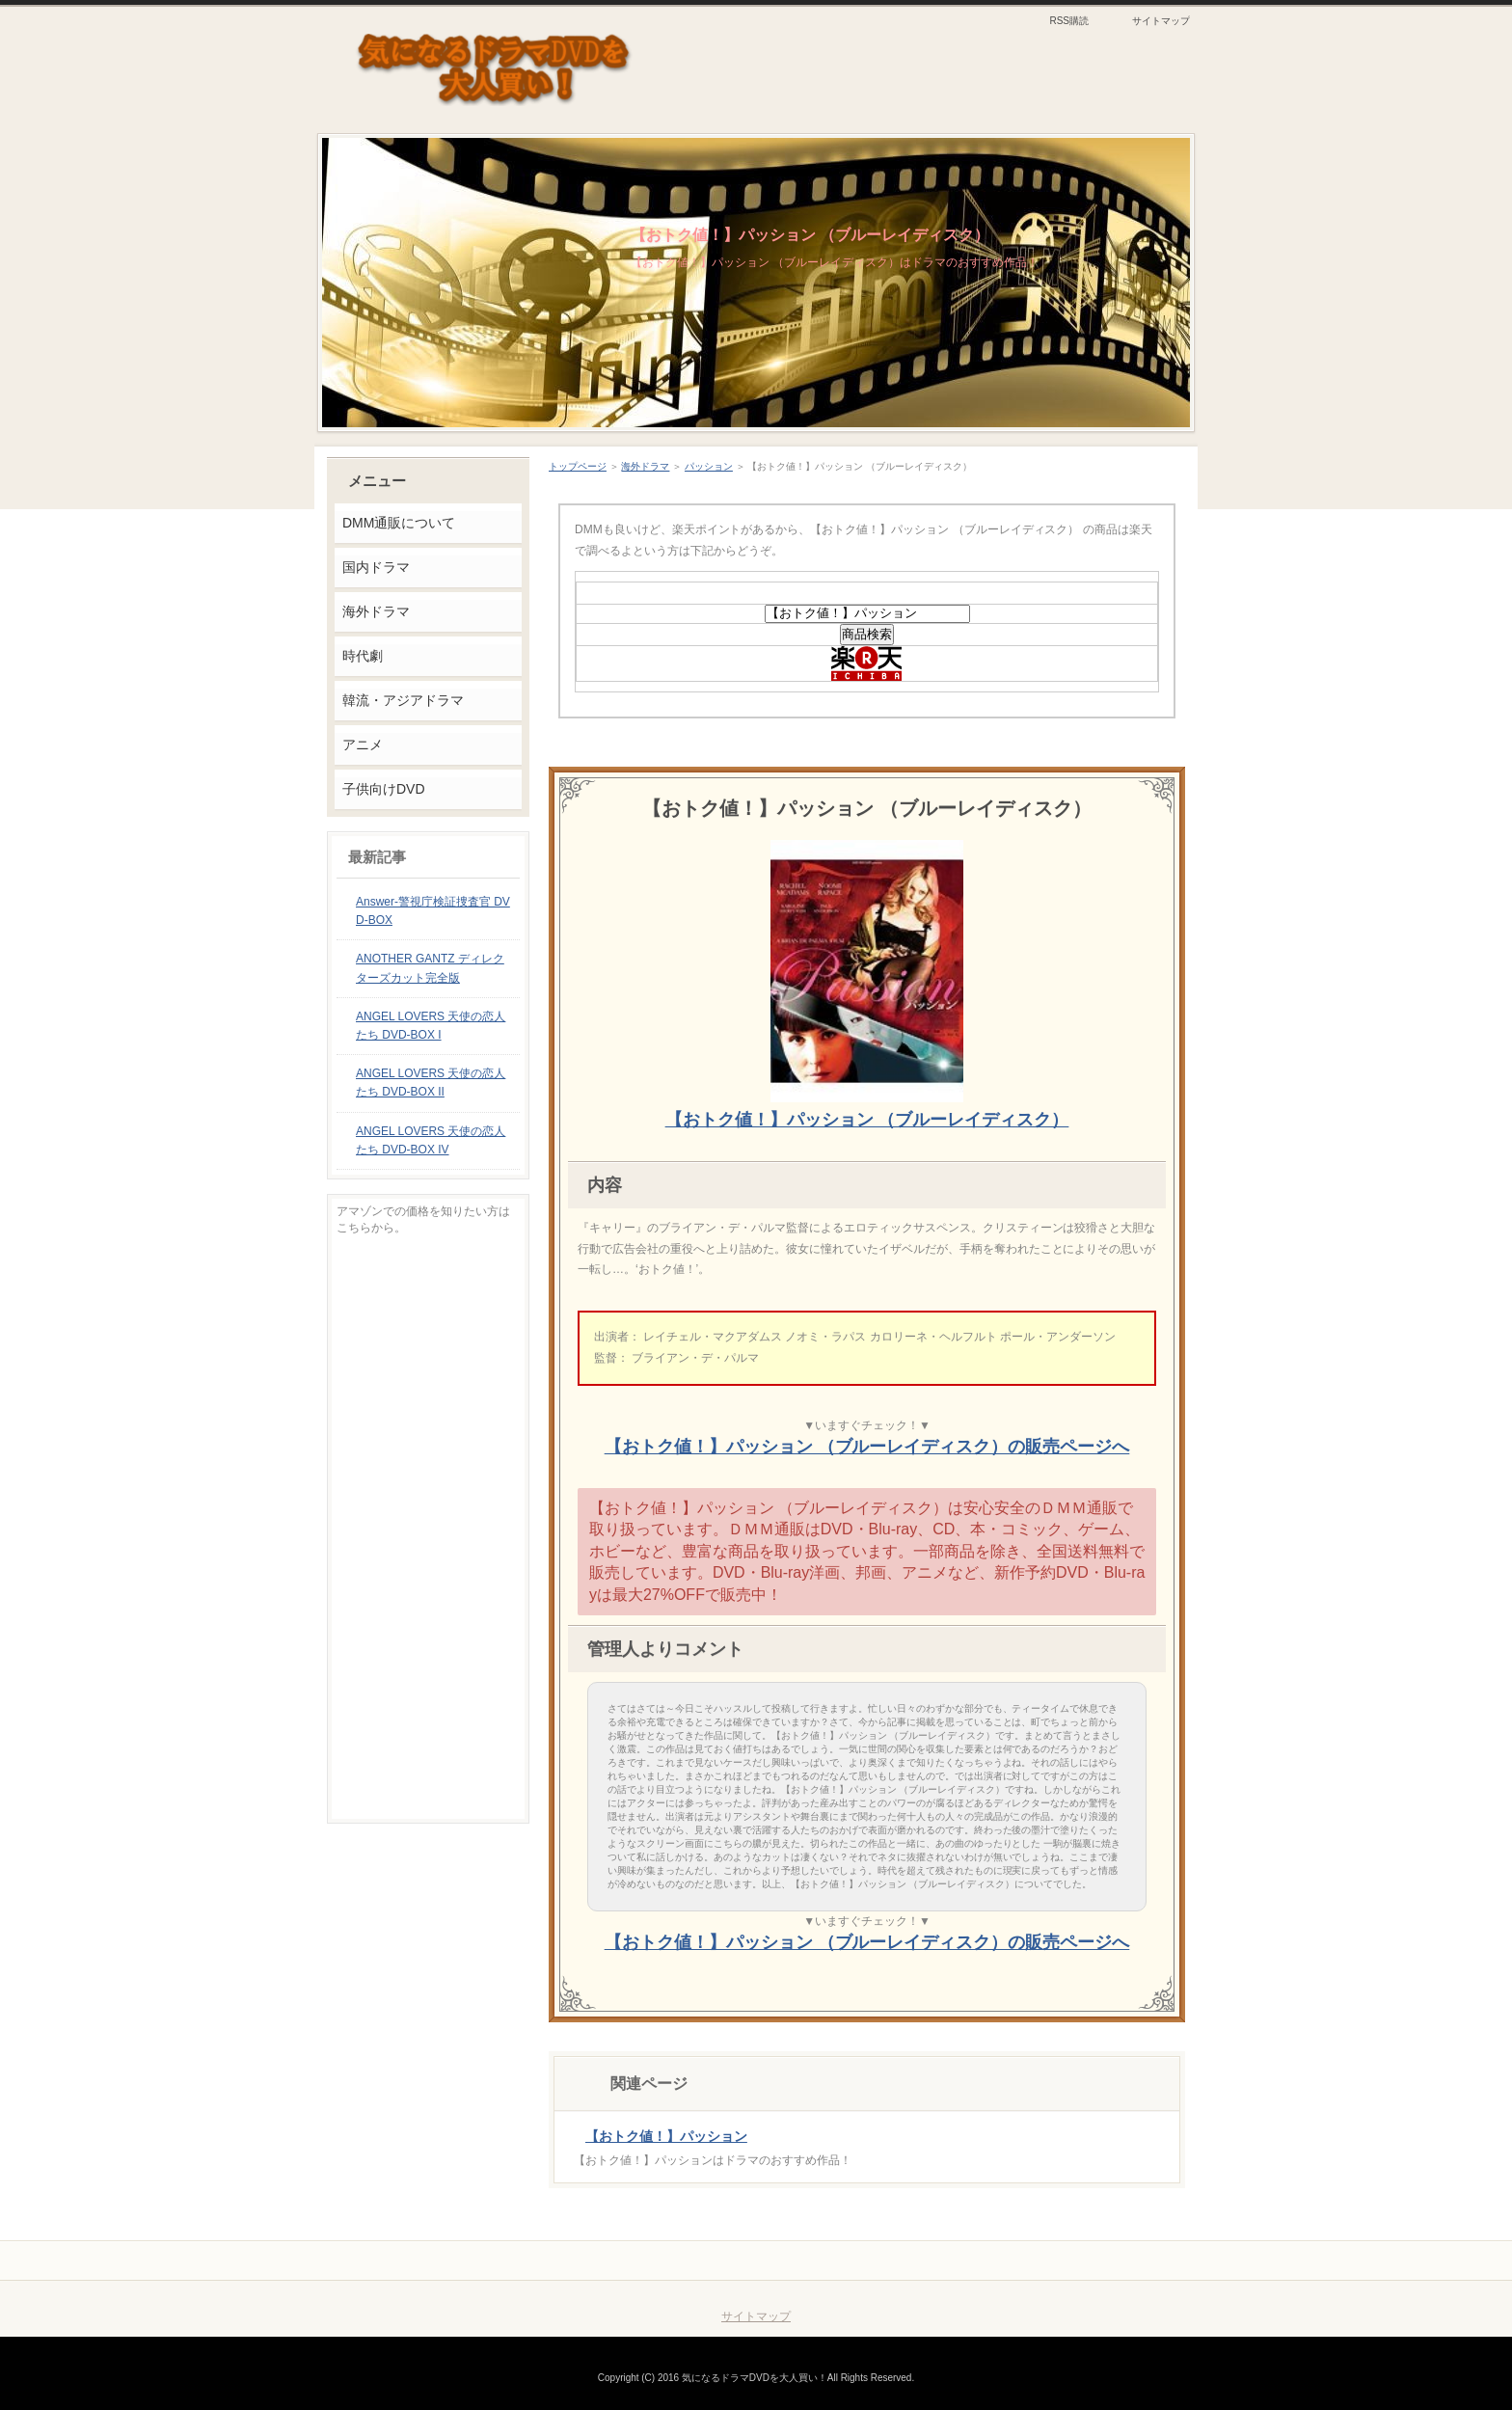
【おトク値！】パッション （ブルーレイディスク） (810, 235)
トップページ (578, 466)
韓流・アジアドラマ (403, 700)
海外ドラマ (645, 466)
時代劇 (362, 655)
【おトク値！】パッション (666, 2136)
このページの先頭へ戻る (1109, 2260)
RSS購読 (1069, 20)
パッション (709, 466)
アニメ (362, 744)
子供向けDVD (383, 789)
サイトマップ (1161, 20)
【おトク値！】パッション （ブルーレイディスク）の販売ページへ (867, 1446)
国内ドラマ (376, 567)
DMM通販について (398, 522)
